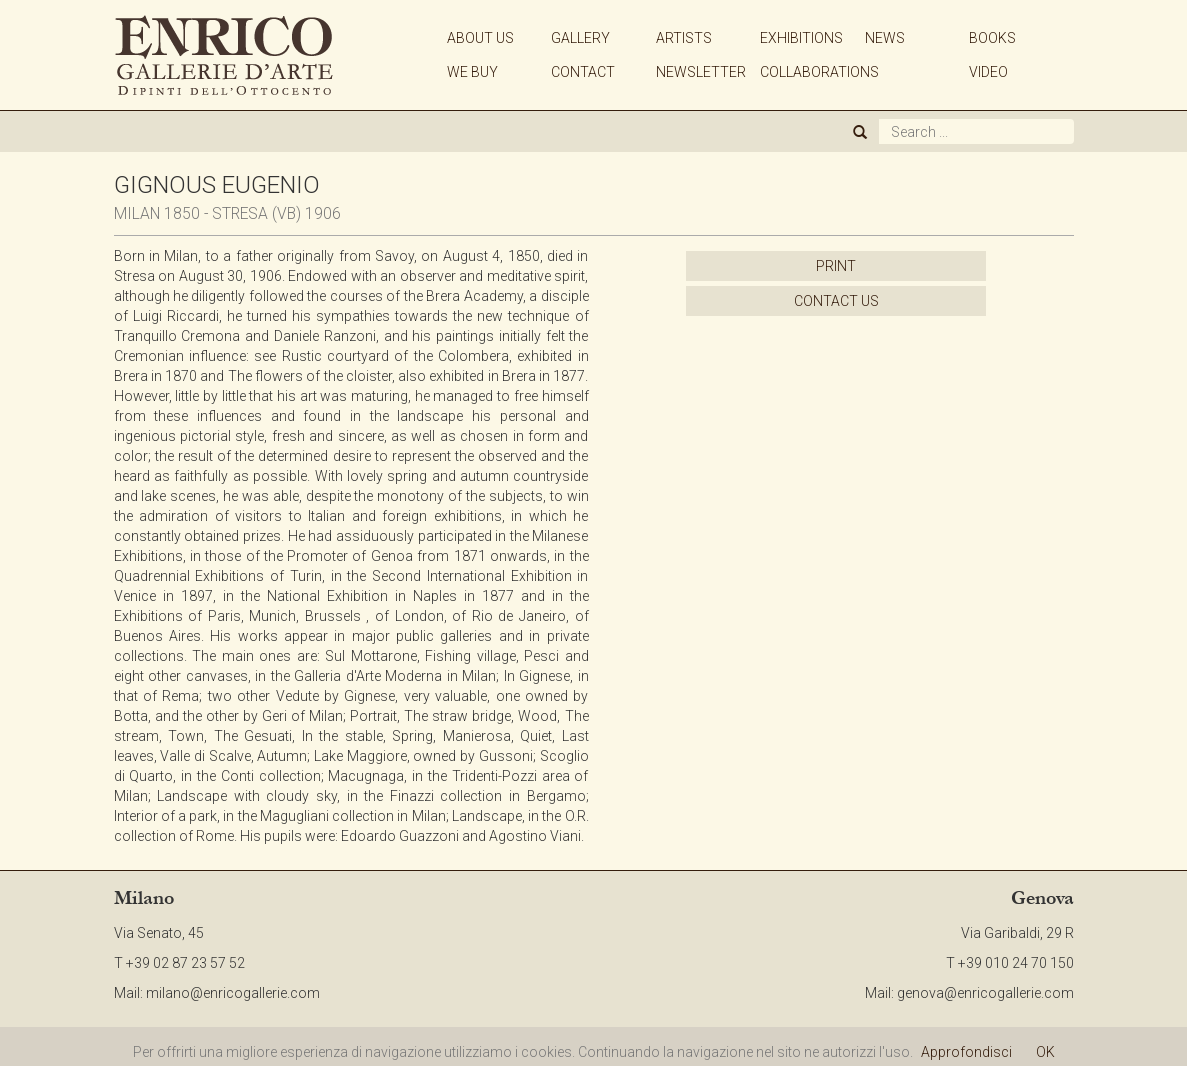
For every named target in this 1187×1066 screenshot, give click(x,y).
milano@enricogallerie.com (233, 993)
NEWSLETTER (701, 72)
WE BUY (472, 72)
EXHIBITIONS (801, 38)
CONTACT (583, 72)
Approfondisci (966, 1052)
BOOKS (992, 38)
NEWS (885, 38)
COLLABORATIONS (819, 72)
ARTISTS (684, 38)
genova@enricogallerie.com (985, 993)
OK (1045, 1052)
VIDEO (988, 72)
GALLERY (580, 38)
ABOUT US (480, 38)
